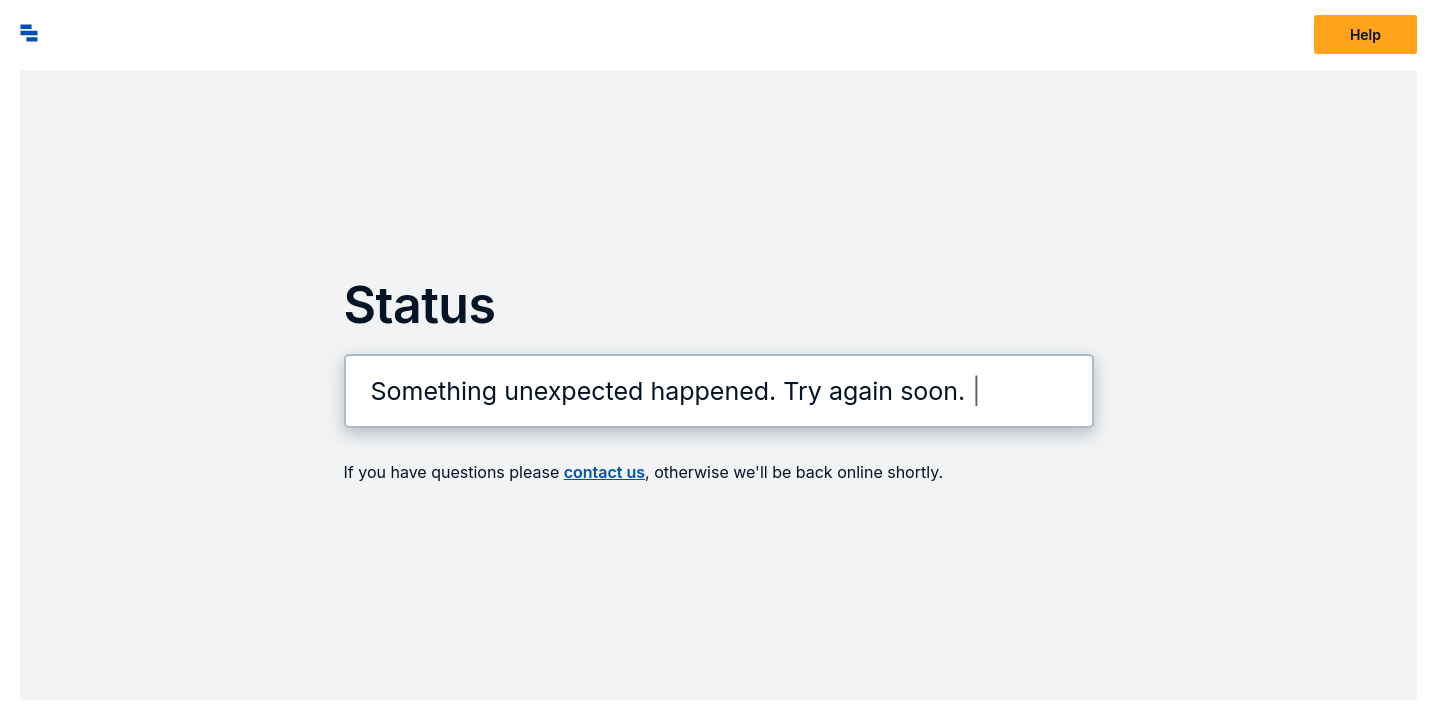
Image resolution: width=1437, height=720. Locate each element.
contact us (604, 472)
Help (1365, 34)
